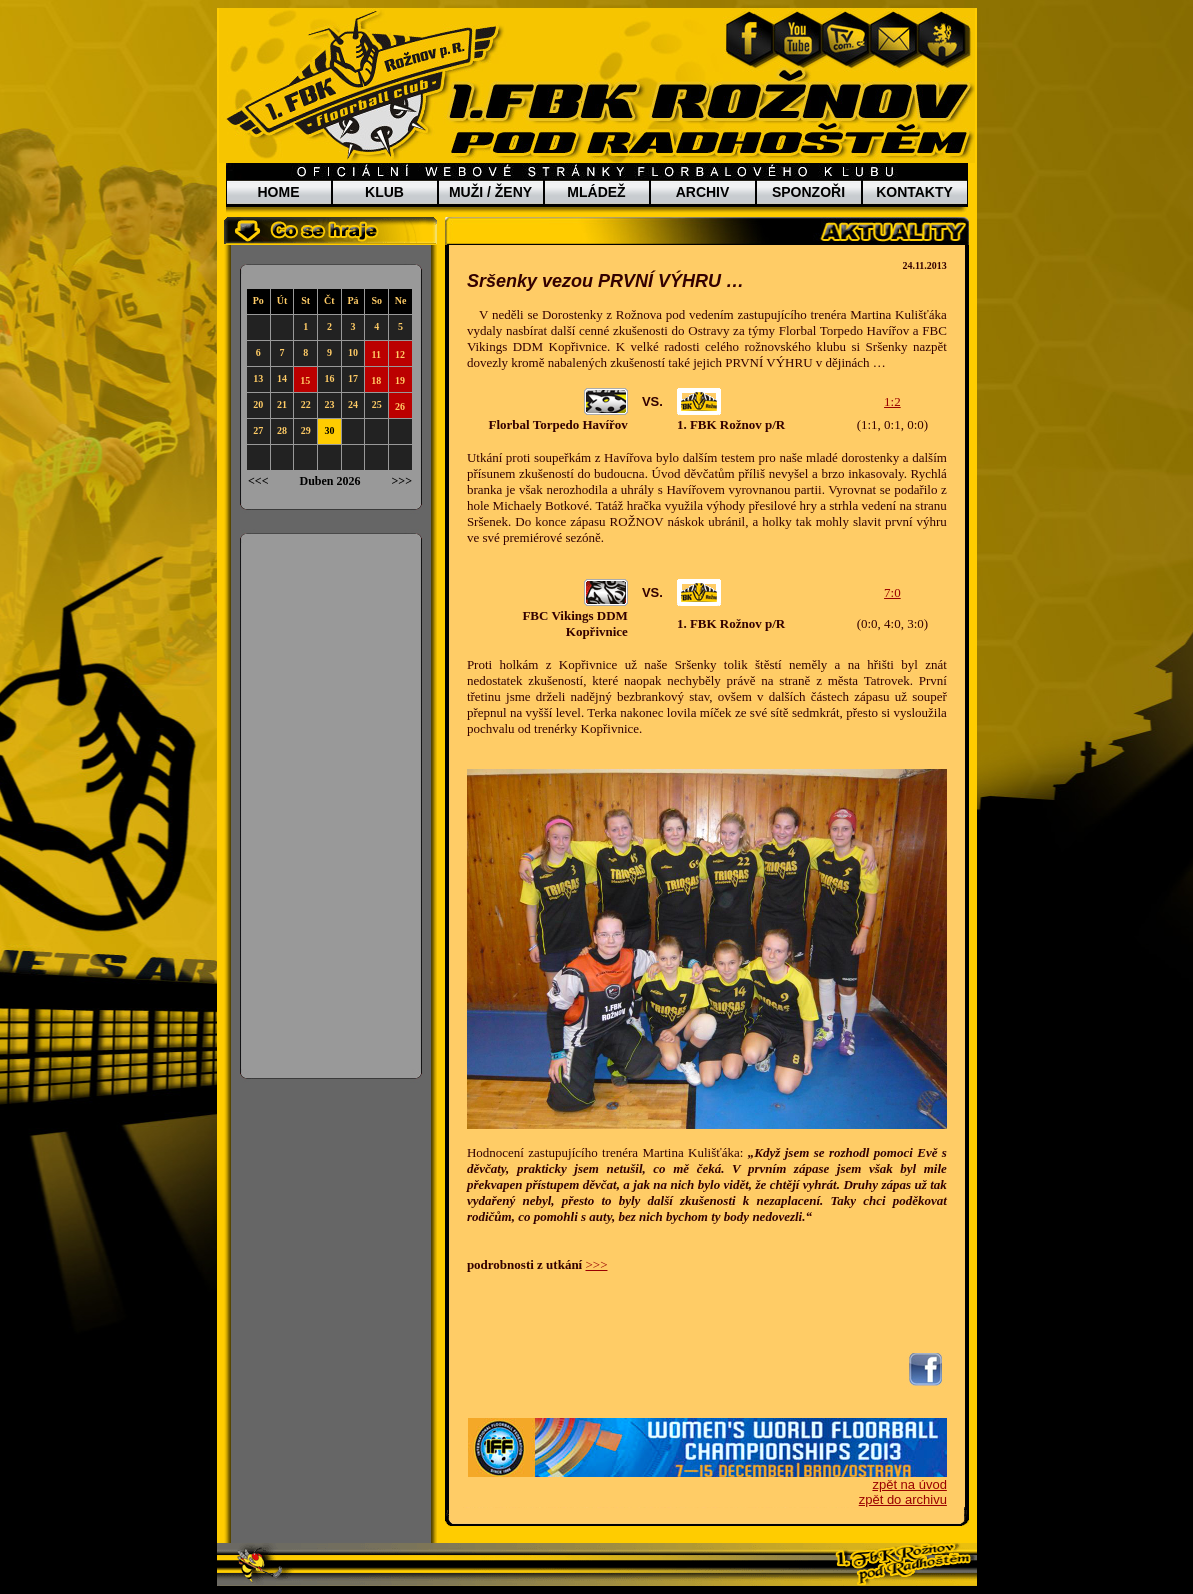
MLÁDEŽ (596, 192)
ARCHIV (703, 192)
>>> (596, 1264)
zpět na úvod (909, 1484)
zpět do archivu (903, 1499)
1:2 (892, 401)
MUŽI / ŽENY (490, 192)
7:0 (892, 592)
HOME (279, 192)
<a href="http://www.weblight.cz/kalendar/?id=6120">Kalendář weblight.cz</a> (331, 387)
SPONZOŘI (808, 192)
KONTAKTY (914, 192)
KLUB (384, 192)
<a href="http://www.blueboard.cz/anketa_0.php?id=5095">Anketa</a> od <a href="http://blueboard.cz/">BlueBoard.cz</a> (331, 806)
